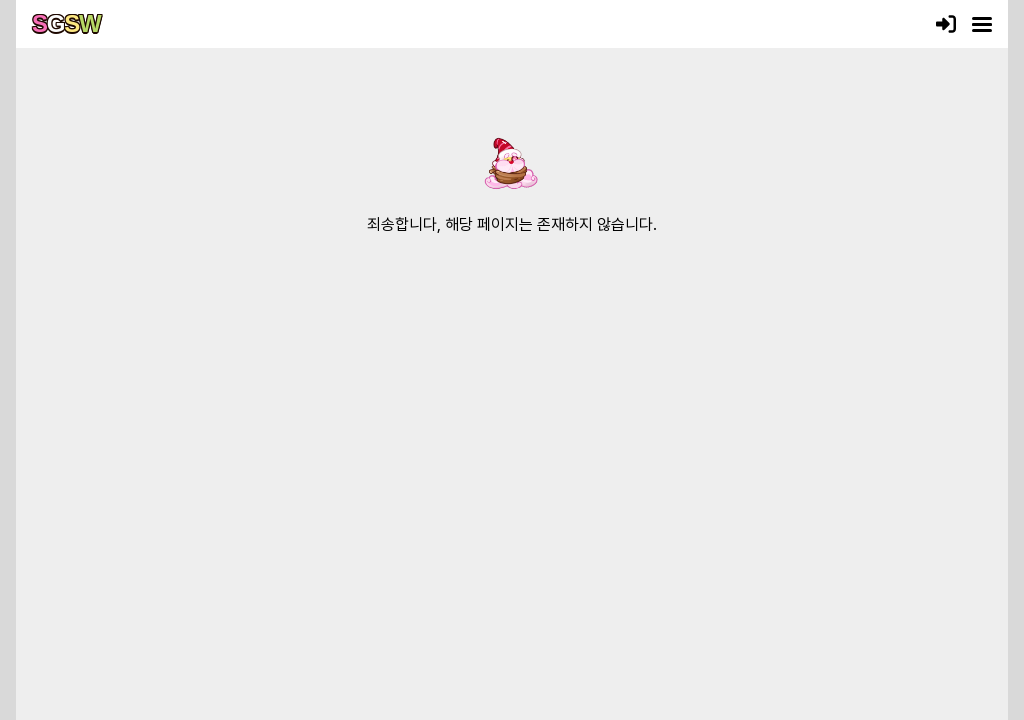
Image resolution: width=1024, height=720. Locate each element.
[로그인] (946, 24)
